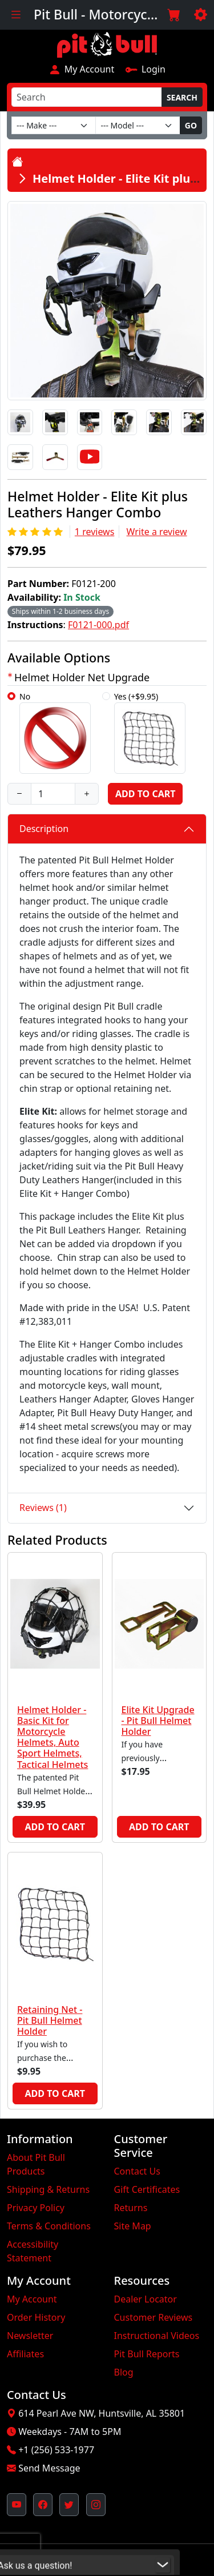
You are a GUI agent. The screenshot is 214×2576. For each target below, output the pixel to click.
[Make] (53, 125)
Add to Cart (145, 793)
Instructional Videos (157, 2335)
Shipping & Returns (48, 2189)
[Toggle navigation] (16, 15)
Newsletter (30, 2335)
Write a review (157, 531)
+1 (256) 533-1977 (56, 2450)
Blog (124, 2372)
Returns (131, 2207)
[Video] (90, 457)
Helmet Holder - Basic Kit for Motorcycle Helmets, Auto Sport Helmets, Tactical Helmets (52, 1737)
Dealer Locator (145, 2299)
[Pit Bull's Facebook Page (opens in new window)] (43, 2504)
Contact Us (137, 2171)
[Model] (137, 125)
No (55, 732)
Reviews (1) (43, 1507)
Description (43, 828)
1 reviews (95, 531)
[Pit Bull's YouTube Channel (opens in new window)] (16, 2504)
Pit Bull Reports (147, 2354)
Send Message (49, 2468)
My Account (81, 69)
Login (145, 69)
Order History (36, 2317)
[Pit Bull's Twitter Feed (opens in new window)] (69, 2504)
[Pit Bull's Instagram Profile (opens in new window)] (96, 2504)
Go (191, 125)
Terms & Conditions (49, 2226)
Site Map (132, 2226)
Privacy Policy (35, 2207)
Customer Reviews (153, 2317)
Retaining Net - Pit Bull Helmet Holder (49, 2020)
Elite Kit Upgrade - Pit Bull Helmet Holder (158, 1720)
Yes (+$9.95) (149, 732)
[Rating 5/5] (36, 531)
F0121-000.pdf (98, 624)
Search (182, 97)
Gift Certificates (147, 2189)
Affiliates (25, 2354)
